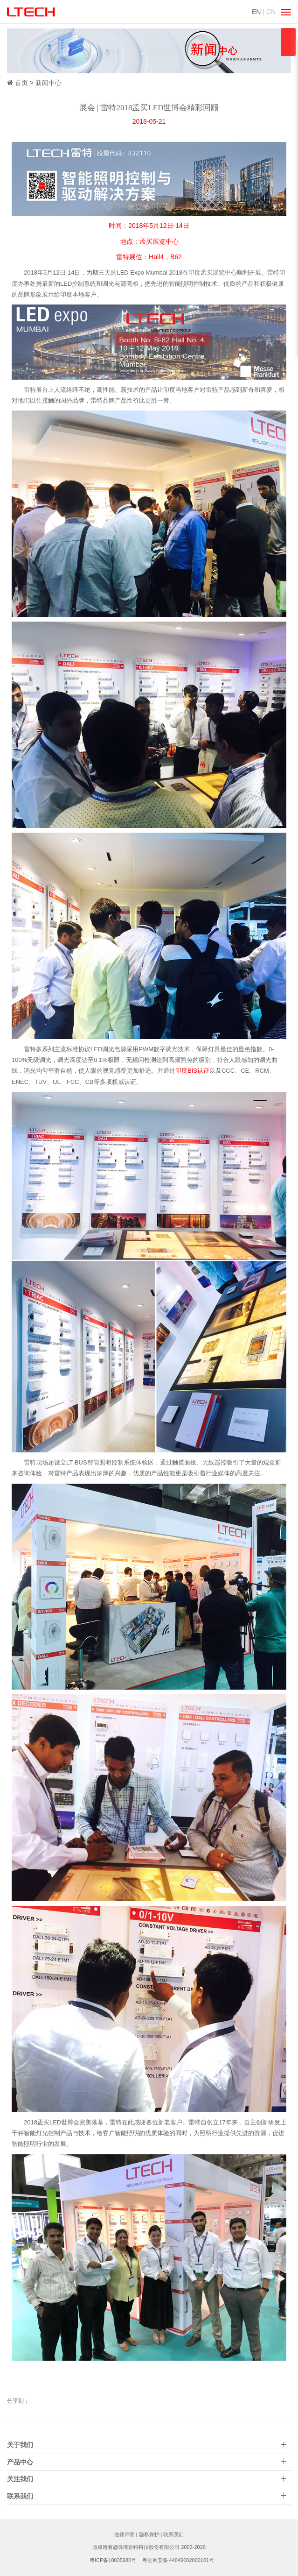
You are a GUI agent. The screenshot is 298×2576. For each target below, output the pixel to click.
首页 (21, 82)
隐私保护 (149, 2534)
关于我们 (20, 2445)
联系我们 (173, 2534)
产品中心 (20, 2462)
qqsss (288, 42)
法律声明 (124, 2534)
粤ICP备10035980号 (113, 2560)
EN (256, 11)
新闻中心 (48, 82)
